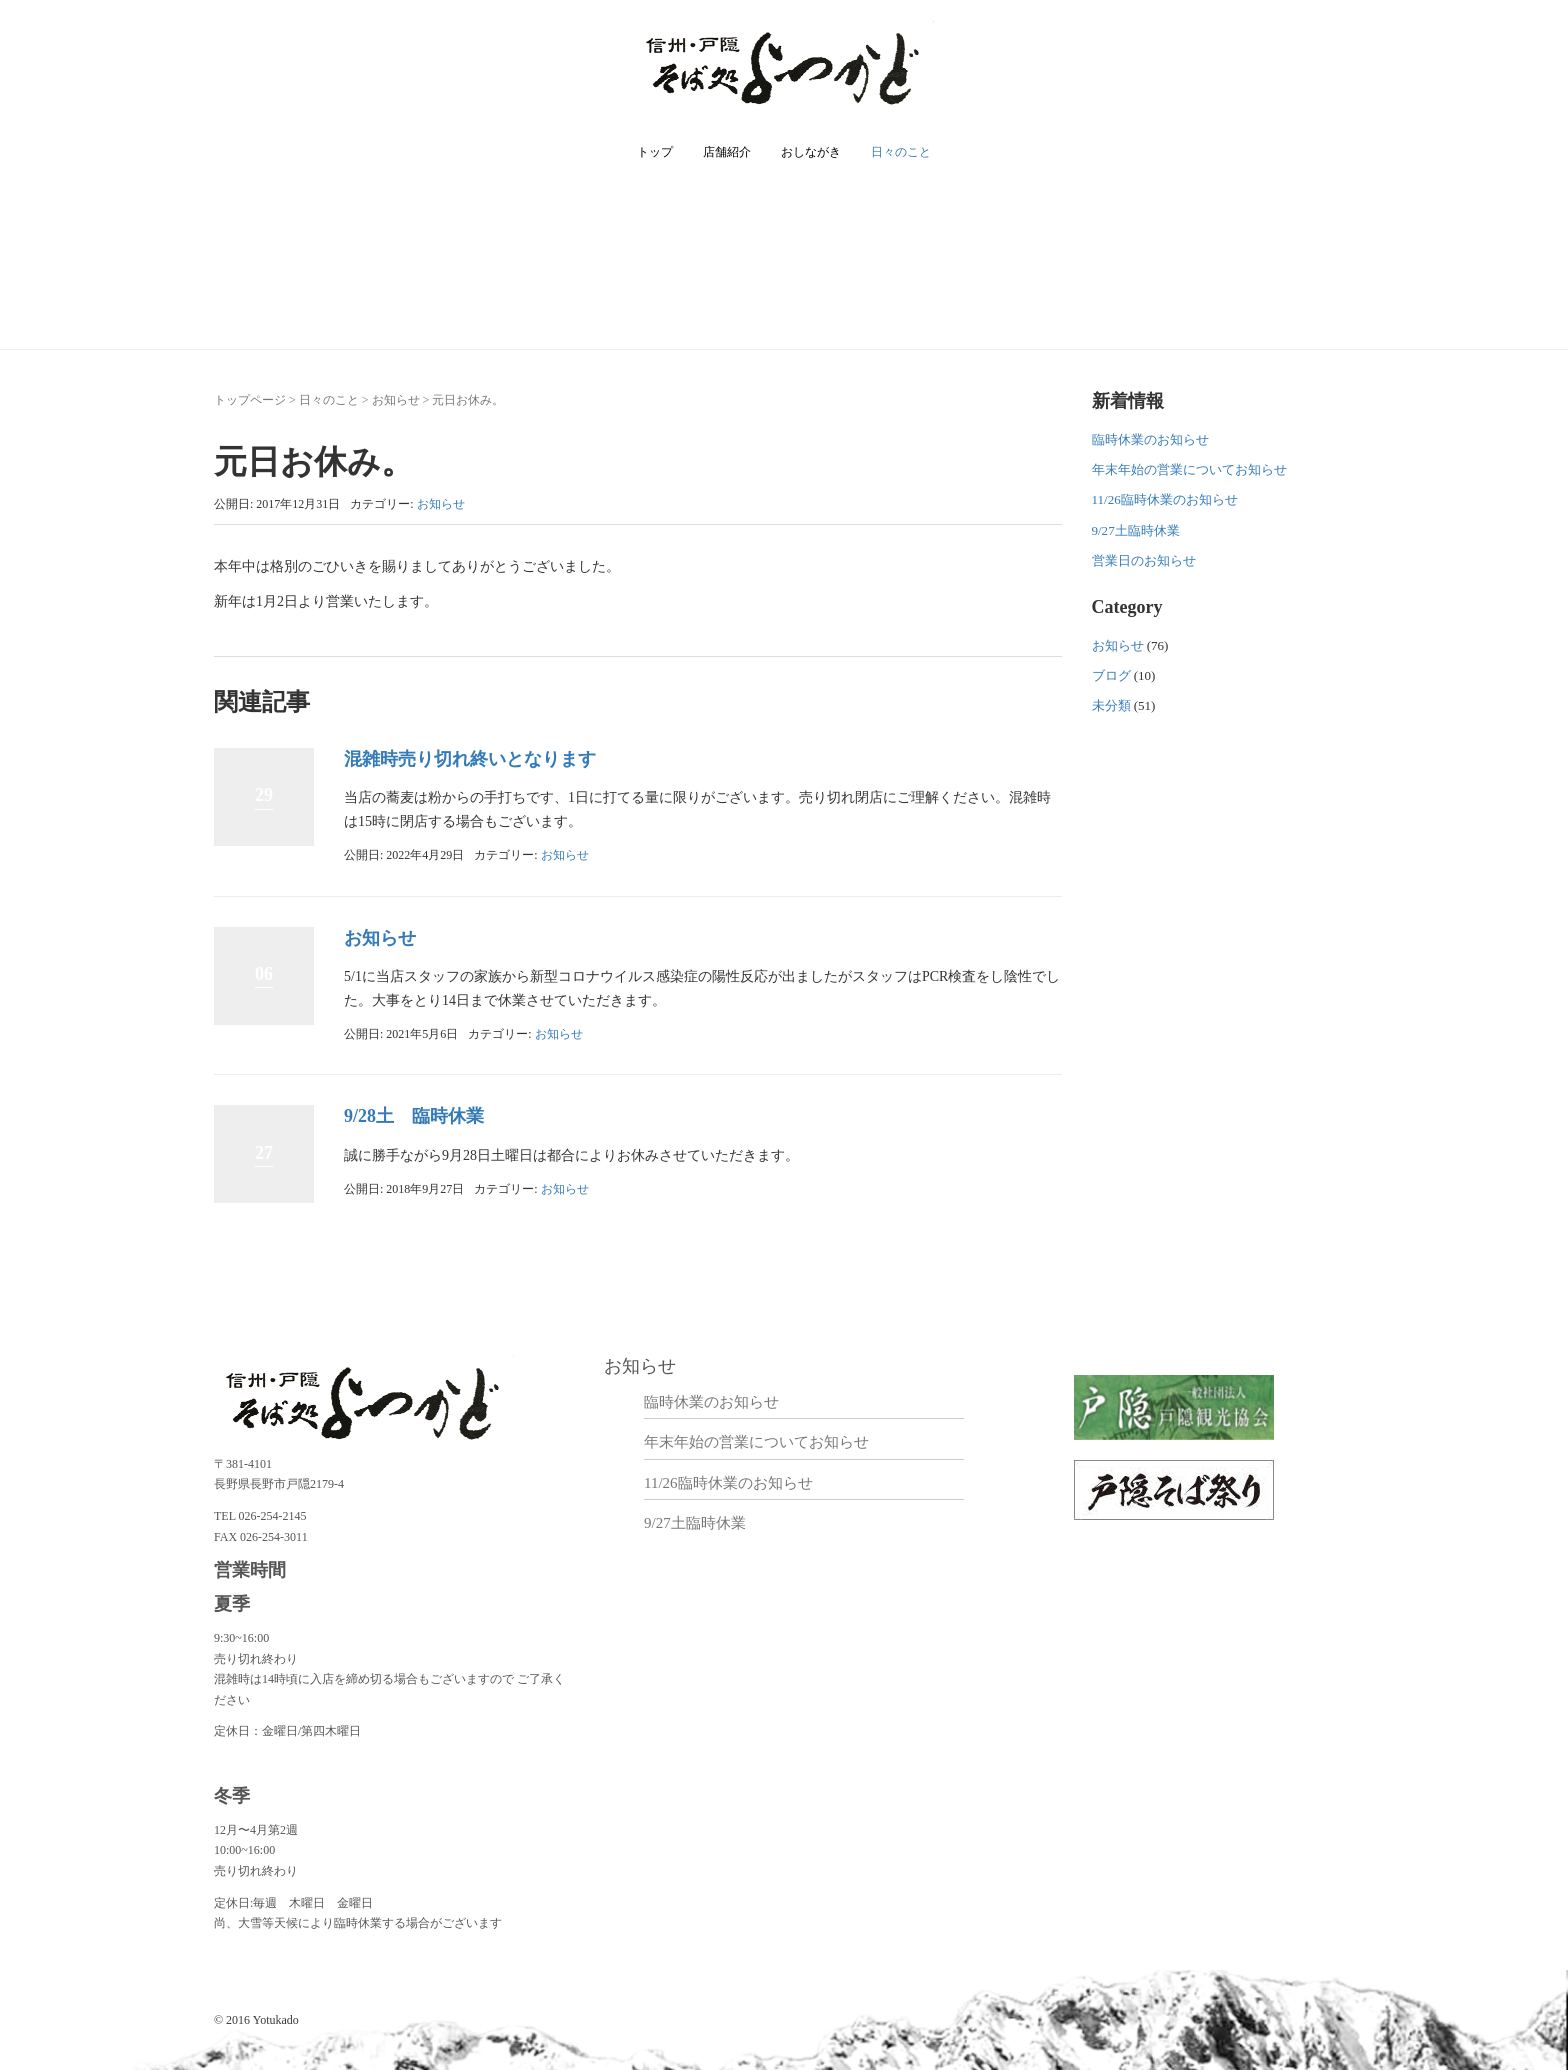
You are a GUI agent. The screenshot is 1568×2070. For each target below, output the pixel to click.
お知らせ (396, 400)
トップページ (250, 400)
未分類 (1111, 705)
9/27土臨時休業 (1136, 530)
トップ (655, 152)
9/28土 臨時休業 (414, 1116)
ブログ (1111, 675)
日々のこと (901, 152)
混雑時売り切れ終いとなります (470, 759)
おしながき (811, 152)
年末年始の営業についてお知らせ (1189, 469)
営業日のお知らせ (1144, 560)
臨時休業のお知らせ (1150, 439)
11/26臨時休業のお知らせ (1165, 499)
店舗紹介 (727, 152)
